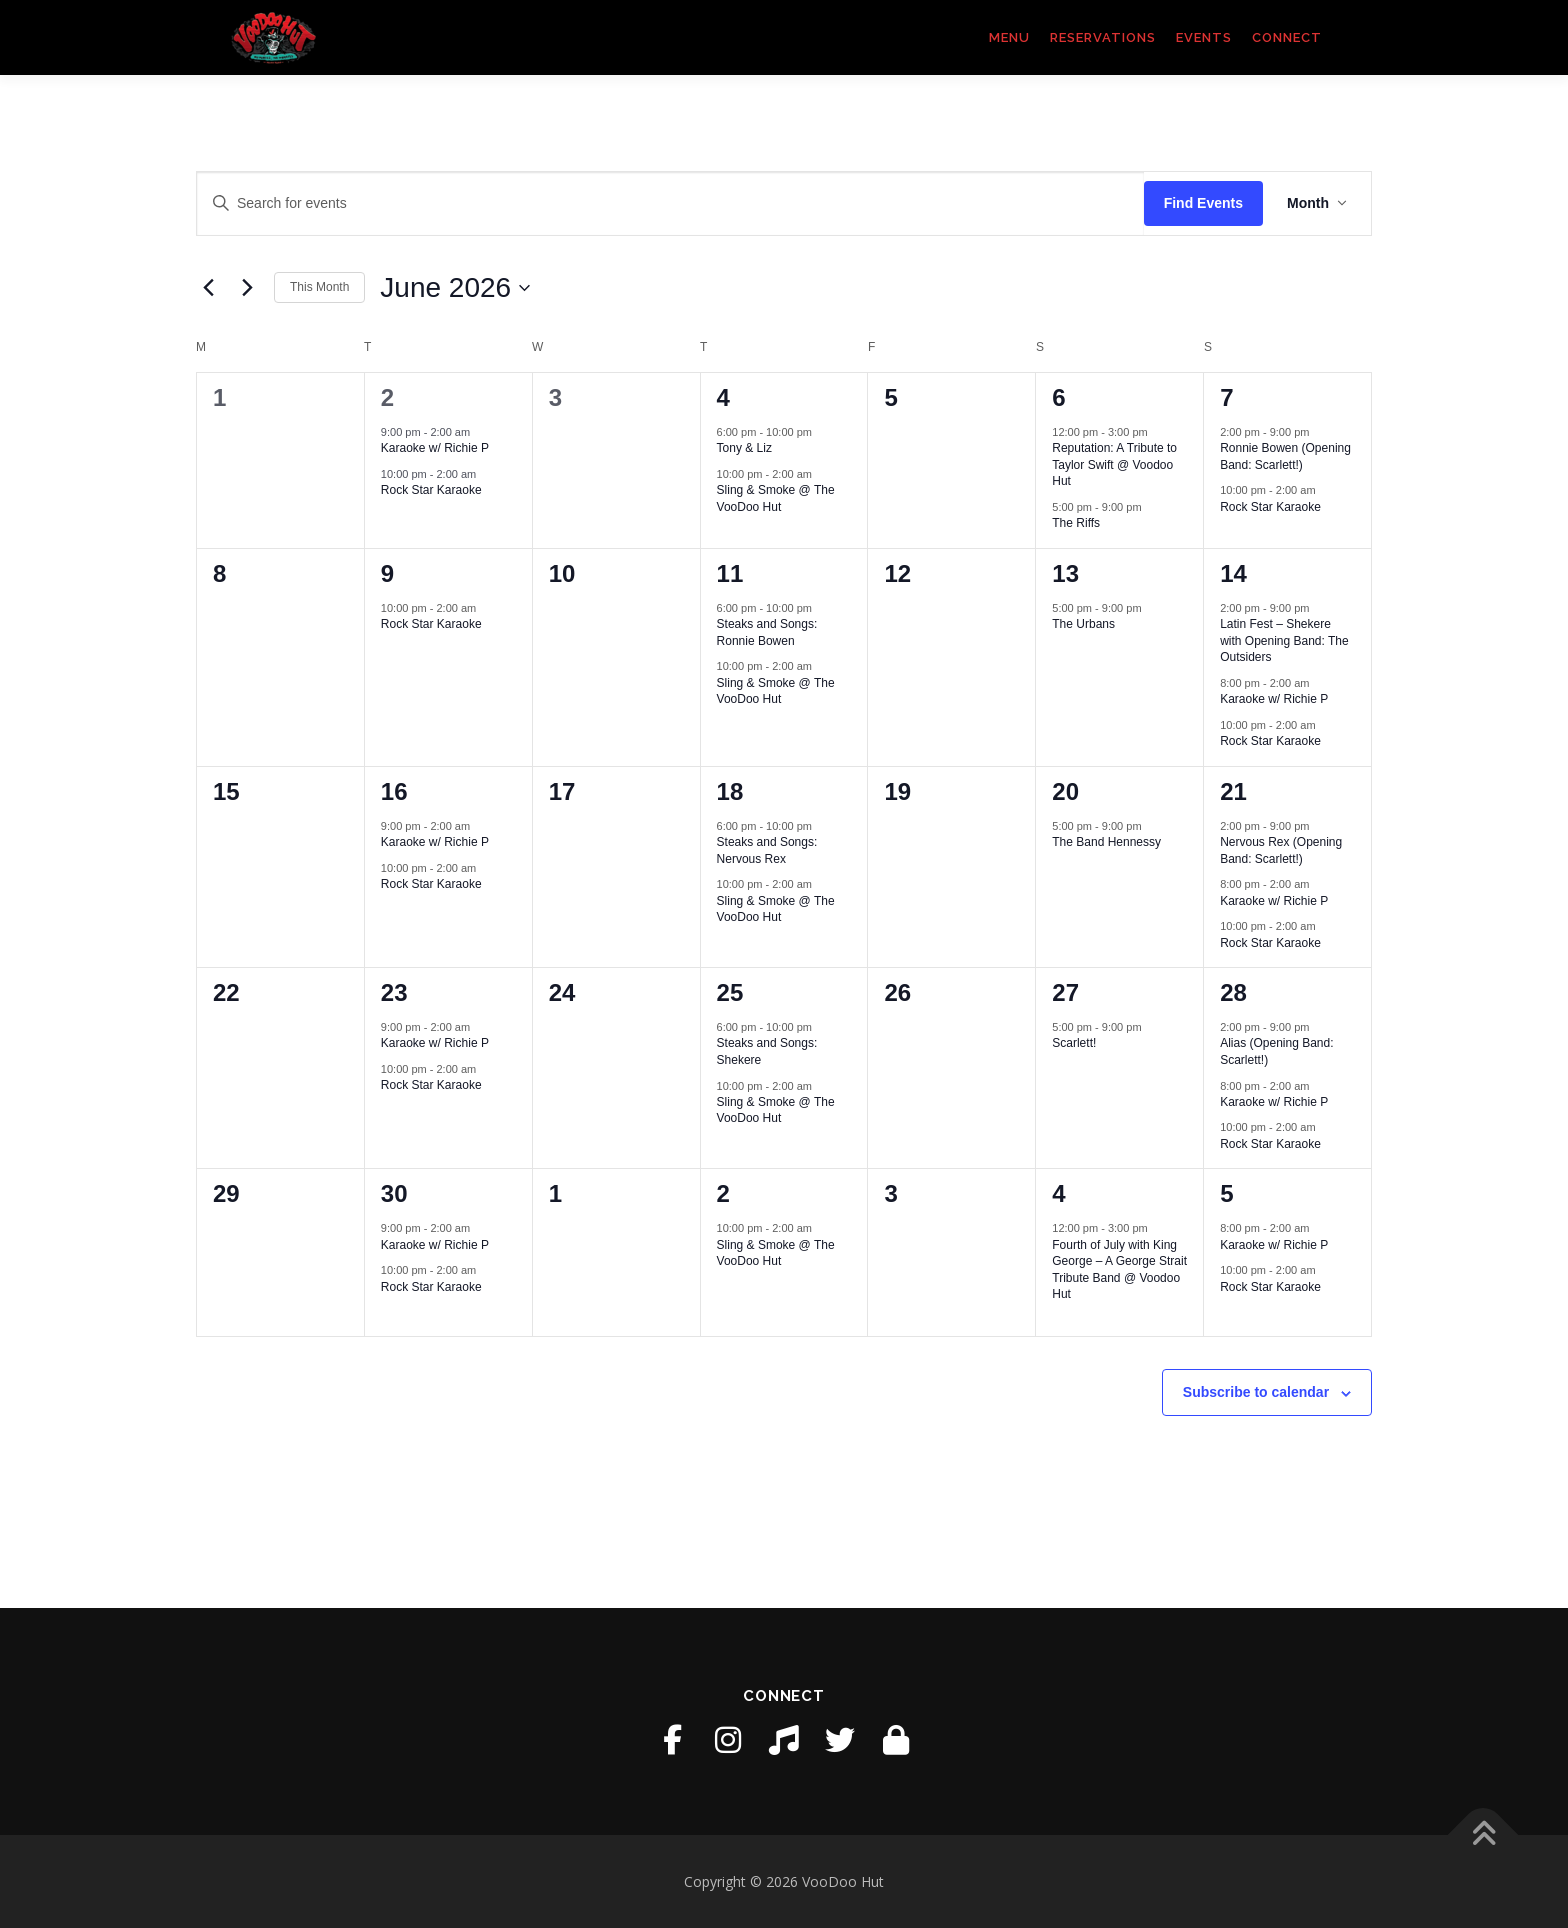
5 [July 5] (1226, 1193)
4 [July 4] (1058, 1193)
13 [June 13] (1065, 573)
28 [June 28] (1233, 992)
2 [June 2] (387, 397)
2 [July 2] (723, 1193)
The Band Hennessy (1106, 842)
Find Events (1203, 203)
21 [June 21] (1233, 791)
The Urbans (1083, 624)
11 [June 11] (730, 573)
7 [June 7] (1226, 397)
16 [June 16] (394, 791)
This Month (319, 287)
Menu (1009, 37)
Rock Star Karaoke (431, 490)
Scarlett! (1074, 1043)
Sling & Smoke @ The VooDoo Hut (776, 498)
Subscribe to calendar (1256, 1392)
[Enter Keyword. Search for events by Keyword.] (670, 203)
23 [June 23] (394, 992)
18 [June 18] (730, 791)
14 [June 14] (1233, 573)
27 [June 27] (1065, 992)
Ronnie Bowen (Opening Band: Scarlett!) (1285, 456)
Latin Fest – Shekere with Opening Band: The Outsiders (1284, 640)
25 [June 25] (730, 992)
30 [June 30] (394, 1193)
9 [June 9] (387, 573)
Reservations (1103, 37)
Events (1204, 37)
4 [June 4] (723, 397)
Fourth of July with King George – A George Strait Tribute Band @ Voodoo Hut (1119, 1270)
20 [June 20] (1065, 791)
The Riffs (1076, 523)
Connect (1287, 37)
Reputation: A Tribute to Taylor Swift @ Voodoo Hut (1114, 464)
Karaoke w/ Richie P (435, 448)
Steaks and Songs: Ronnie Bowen (767, 632)
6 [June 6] (1058, 397)
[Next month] (247, 288)
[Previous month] (208, 288)
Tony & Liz (744, 448)
